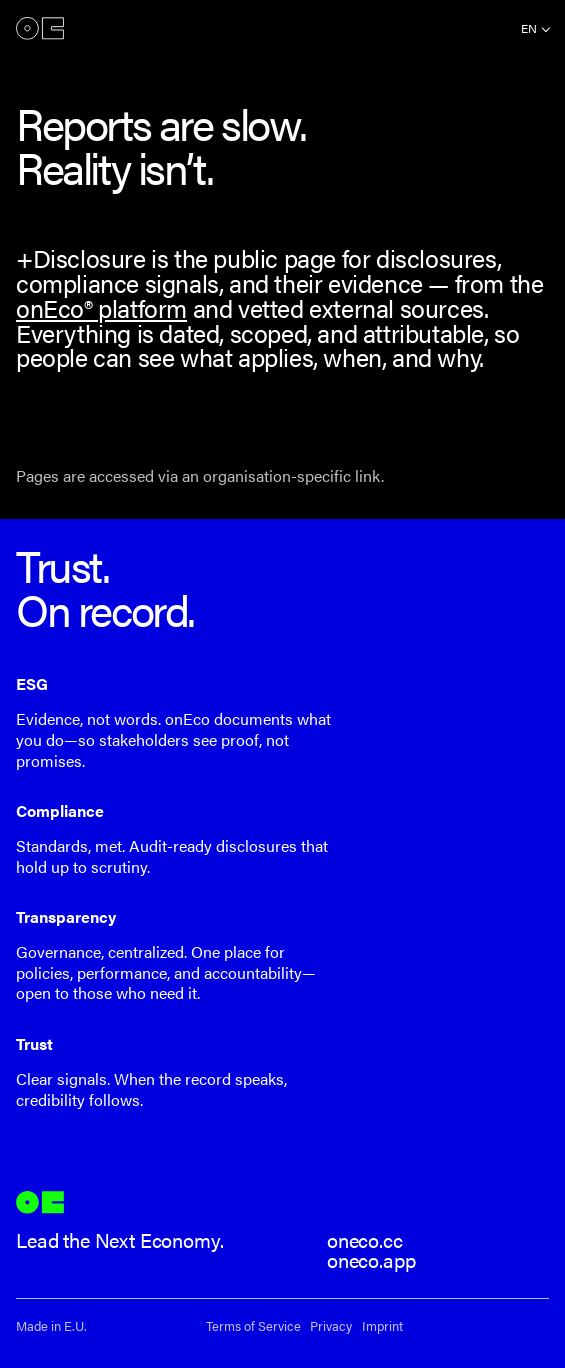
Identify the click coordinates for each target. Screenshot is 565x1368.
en (529, 28)
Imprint (382, 1326)
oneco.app (371, 1259)
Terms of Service (253, 1326)
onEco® (40, 28)
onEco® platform (101, 307)
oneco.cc (365, 1239)
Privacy (331, 1326)
